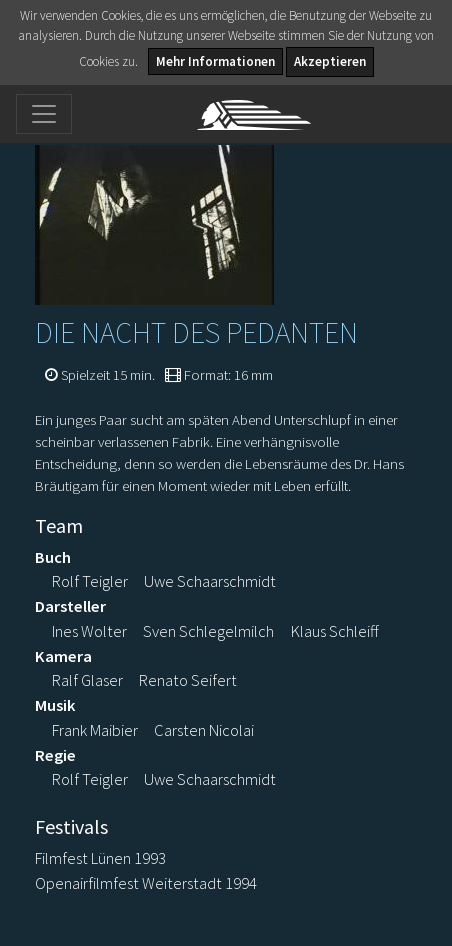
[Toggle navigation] (44, 114)
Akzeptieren (330, 61)
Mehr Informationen (215, 61)
